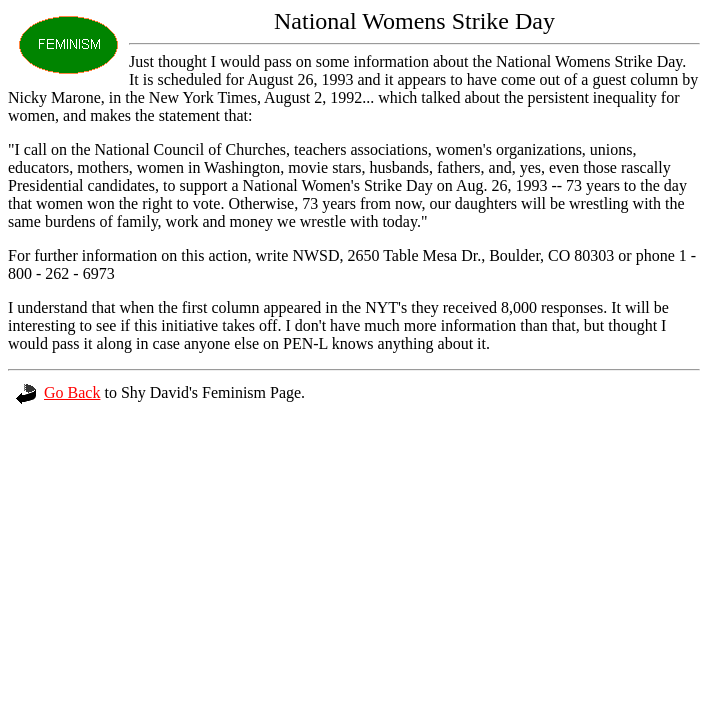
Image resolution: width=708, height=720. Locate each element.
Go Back (58, 392)
